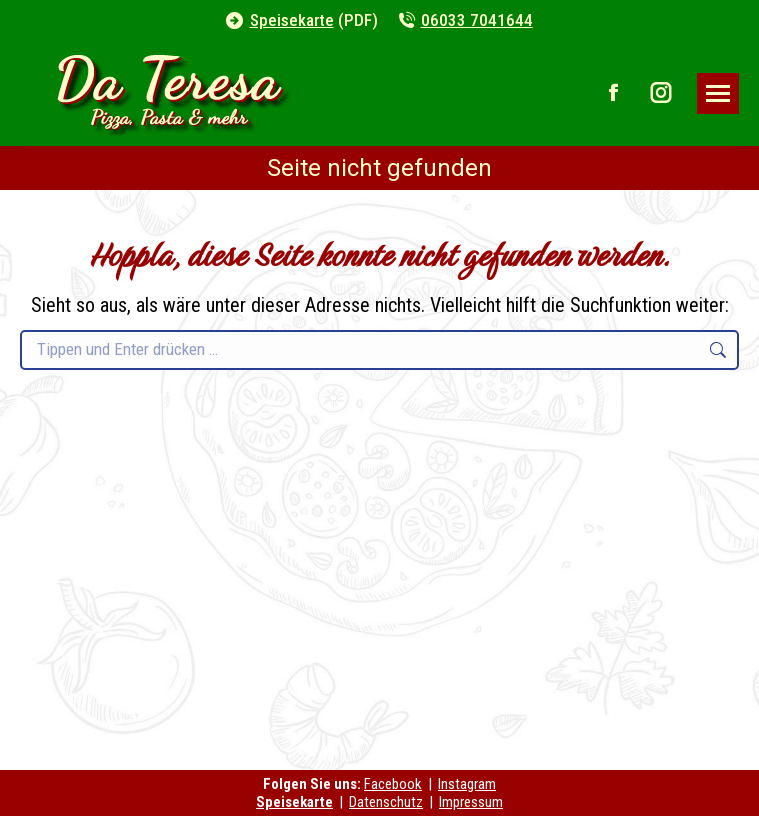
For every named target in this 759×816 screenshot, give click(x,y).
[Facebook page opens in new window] (614, 93)
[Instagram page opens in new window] (661, 93)
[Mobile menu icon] (718, 93)
